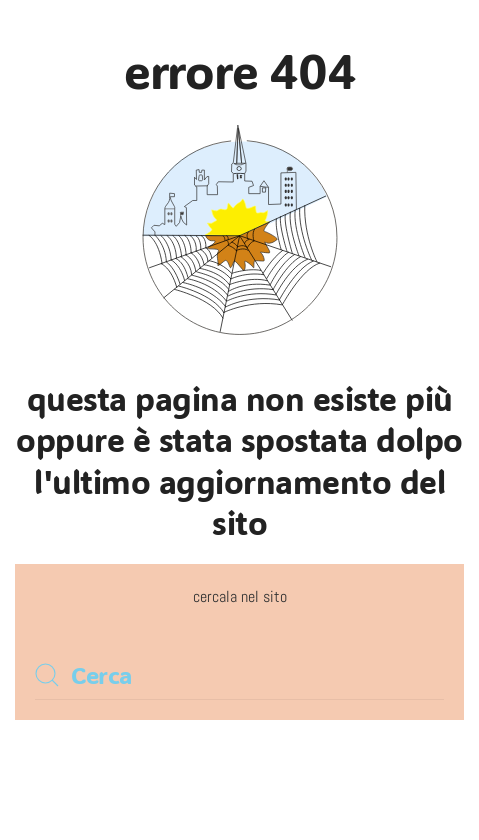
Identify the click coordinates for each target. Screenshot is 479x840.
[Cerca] (239, 675)
